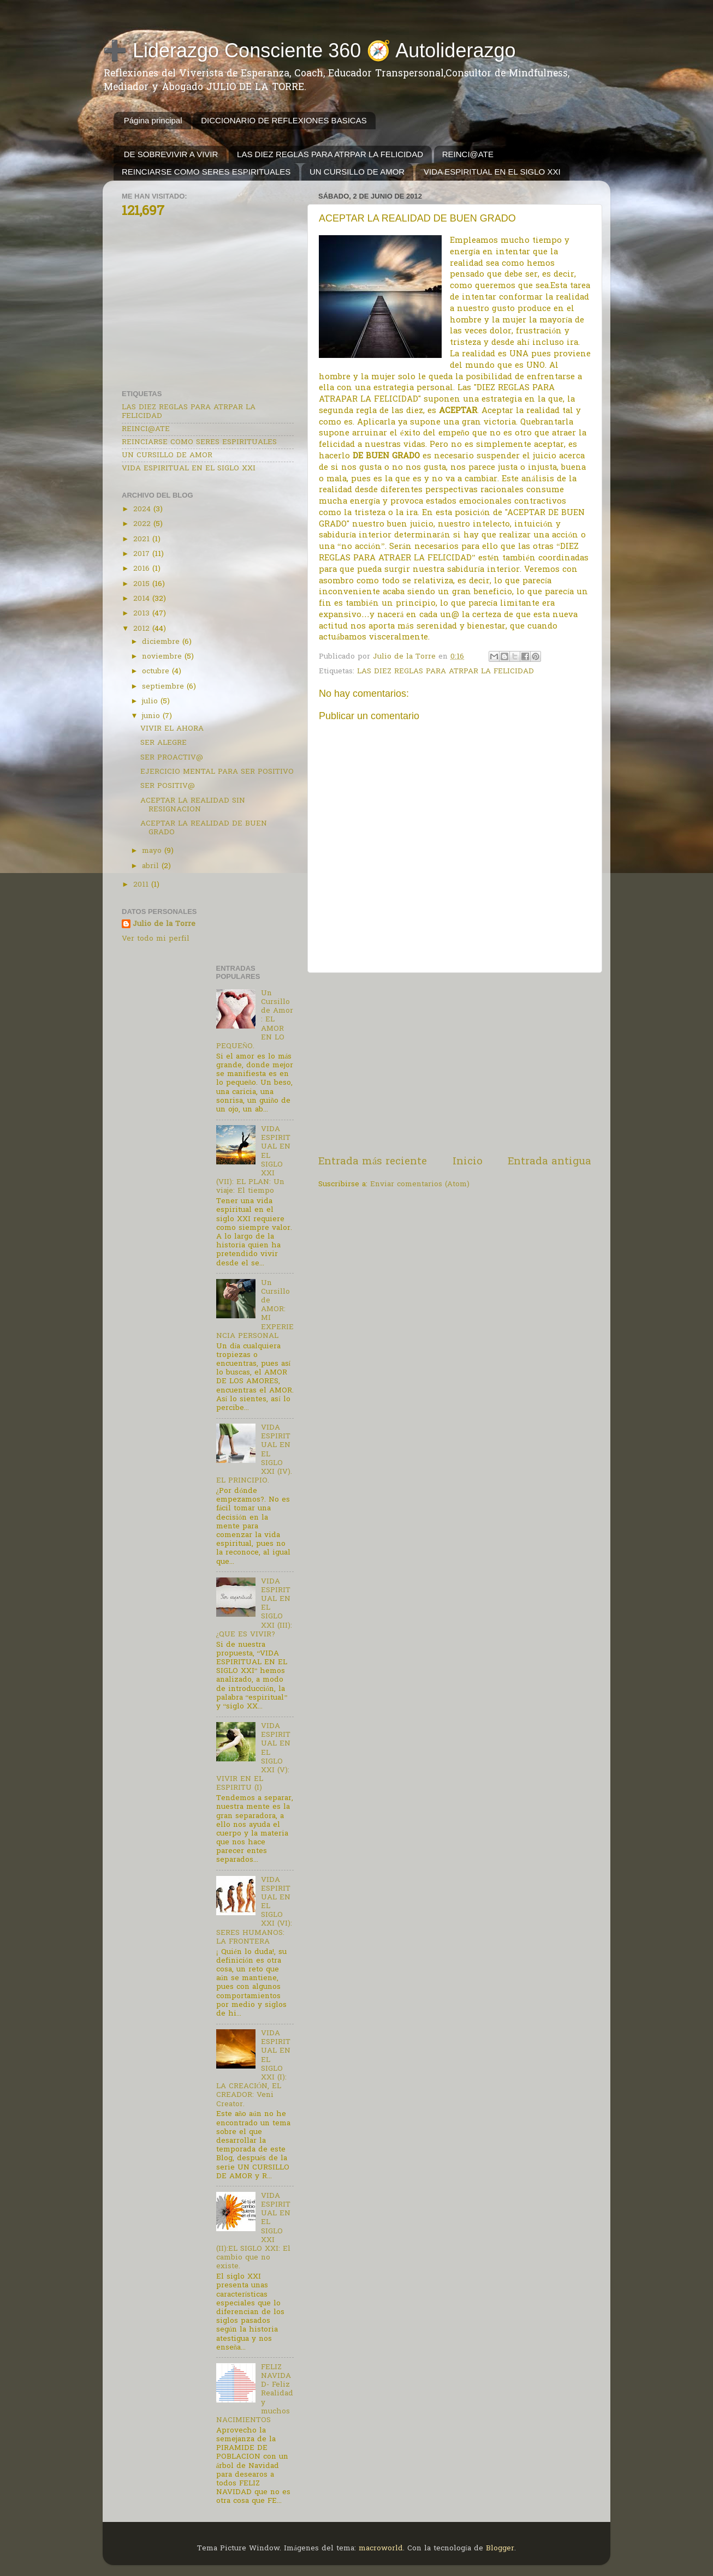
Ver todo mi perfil (155, 939)
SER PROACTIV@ (171, 757)
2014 (142, 599)
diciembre (162, 642)
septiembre (164, 687)
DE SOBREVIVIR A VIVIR (171, 154)
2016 (142, 569)
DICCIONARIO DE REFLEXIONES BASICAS (283, 120)
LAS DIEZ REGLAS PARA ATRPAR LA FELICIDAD (330, 154)
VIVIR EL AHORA (172, 729)
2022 (143, 524)
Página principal (153, 120)
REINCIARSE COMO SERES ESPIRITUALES (206, 171)
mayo (153, 851)
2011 (142, 885)
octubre (157, 671)
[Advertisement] (454, 1064)
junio (152, 716)
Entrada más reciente (372, 1162)
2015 (142, 584)
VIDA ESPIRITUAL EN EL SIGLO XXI (492, 171)
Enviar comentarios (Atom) (420, 1184)
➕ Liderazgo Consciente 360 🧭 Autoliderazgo (309, 50)
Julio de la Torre (164, 924)
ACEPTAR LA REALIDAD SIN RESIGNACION (192, 805)
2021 (142, 539)
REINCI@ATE (468, 154)
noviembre (163, 657)
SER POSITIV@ (167, 786)
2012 (142, 629)
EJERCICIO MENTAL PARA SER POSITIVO (217, 772)
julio (151, 701)
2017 (142, 554)
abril (152, 866)
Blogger (500, 2548)
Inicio (468, 1162)
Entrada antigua (549, 1162)
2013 (142, 613)
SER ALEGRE (163, 743)
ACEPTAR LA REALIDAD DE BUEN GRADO (203, 828)
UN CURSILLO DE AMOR (357, 171)
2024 (143, 509)
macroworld (381, 2548)
